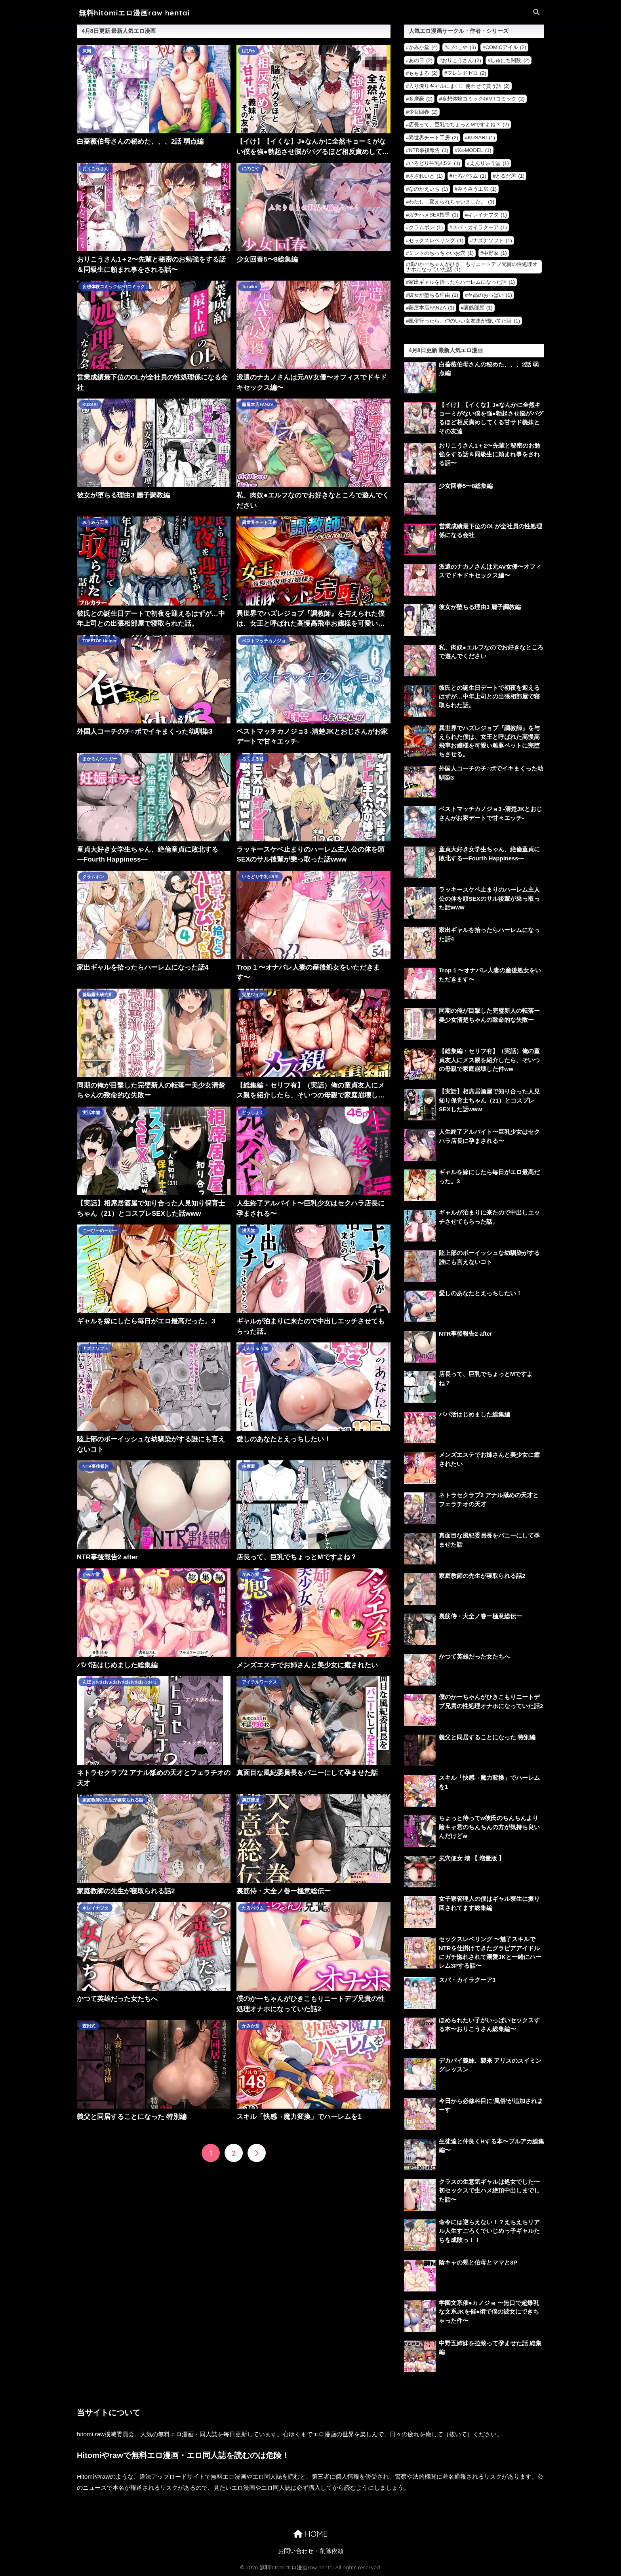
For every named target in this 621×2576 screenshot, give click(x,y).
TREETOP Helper (99, 641)
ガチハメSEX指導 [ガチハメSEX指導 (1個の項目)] (433, 215)
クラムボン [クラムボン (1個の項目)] (426, 227)
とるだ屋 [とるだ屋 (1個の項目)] (509, 176)
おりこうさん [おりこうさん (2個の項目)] (461, 60)
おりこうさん (95, 168)
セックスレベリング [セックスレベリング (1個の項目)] (436, 240)
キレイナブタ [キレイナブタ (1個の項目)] (487, 215)
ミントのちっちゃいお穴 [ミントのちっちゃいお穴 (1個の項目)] (441, 253)
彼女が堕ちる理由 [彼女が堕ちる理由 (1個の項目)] (433, 295)
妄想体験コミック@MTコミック (113, 286)
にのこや (250, 168)
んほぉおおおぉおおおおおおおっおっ (119, 1682)
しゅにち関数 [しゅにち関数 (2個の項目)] (510, 60)
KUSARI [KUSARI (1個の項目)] (481, 137)
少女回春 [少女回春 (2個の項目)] (423, 112)
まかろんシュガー (99, 758)
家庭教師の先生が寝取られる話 (112, 1800)
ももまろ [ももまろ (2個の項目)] (423, 73)
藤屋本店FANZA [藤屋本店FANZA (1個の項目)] (431, 308)
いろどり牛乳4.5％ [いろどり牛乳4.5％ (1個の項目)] (434, 163)
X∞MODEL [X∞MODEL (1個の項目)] (474, 150)
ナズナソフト (95, 1348)
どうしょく (253, 1112)
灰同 (86, 50)
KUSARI (90, 404)
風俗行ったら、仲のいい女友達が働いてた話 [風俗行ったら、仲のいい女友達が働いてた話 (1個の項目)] (464, 321)
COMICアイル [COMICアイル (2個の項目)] (505, 47)
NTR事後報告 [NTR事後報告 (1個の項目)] (428, 150)
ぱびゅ (248, 50)
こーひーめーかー (99, 1230)
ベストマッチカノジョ (264, 641)
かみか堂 (91, 1574)
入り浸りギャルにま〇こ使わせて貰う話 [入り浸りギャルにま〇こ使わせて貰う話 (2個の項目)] (459, 86)
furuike (249, 286)
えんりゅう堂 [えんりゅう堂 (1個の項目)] (489, 163)
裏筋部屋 (250, 1800)
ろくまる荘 (253, 758)
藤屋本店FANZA (257, 404)
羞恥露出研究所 (97, 994)
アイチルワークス (259, 1682)
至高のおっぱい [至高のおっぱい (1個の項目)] (490, 295)
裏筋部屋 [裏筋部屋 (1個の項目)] (478, 308)
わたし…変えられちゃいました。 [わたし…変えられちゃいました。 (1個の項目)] (451, 202)
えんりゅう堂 (255, 1348)
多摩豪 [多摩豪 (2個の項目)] (420, 99)
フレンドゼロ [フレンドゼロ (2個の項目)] (466, 73)
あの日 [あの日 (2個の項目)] (420, 60)
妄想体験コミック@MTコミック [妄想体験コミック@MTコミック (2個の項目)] (483, 99)
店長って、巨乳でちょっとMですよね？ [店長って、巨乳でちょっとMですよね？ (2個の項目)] (459, 124)
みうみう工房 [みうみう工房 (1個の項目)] (477, 189)
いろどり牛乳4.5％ (260, 876)
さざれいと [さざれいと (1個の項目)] (426, 176)
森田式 (88, 2026)
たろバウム (253, 1908)
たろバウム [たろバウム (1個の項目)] (469, 176)
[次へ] (257, 2153)
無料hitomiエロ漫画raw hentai (134, 12)
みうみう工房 (95, 522)
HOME (310, 2534)
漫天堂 (248, 1230)
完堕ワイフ (253, 994)
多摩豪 (248, 1466)
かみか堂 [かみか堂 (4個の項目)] (423, 47)
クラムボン (93, 876)
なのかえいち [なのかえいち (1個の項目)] (428, 189)
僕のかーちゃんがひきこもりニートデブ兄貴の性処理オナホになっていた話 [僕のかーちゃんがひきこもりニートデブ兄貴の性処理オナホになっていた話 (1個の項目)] (471, 266)
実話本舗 (91, 1112)
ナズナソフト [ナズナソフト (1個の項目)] (492, 240)
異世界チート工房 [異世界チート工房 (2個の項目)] (433, 137)
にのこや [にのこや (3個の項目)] (461, 47)
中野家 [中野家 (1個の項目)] (495, 253)
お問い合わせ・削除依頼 (310, 2551)
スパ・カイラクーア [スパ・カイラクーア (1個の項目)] (479, 227)
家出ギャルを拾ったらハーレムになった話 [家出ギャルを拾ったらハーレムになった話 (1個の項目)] (462, 282)
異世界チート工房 (259, 522)
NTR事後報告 (95, 1466)
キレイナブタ (95, 1908)
